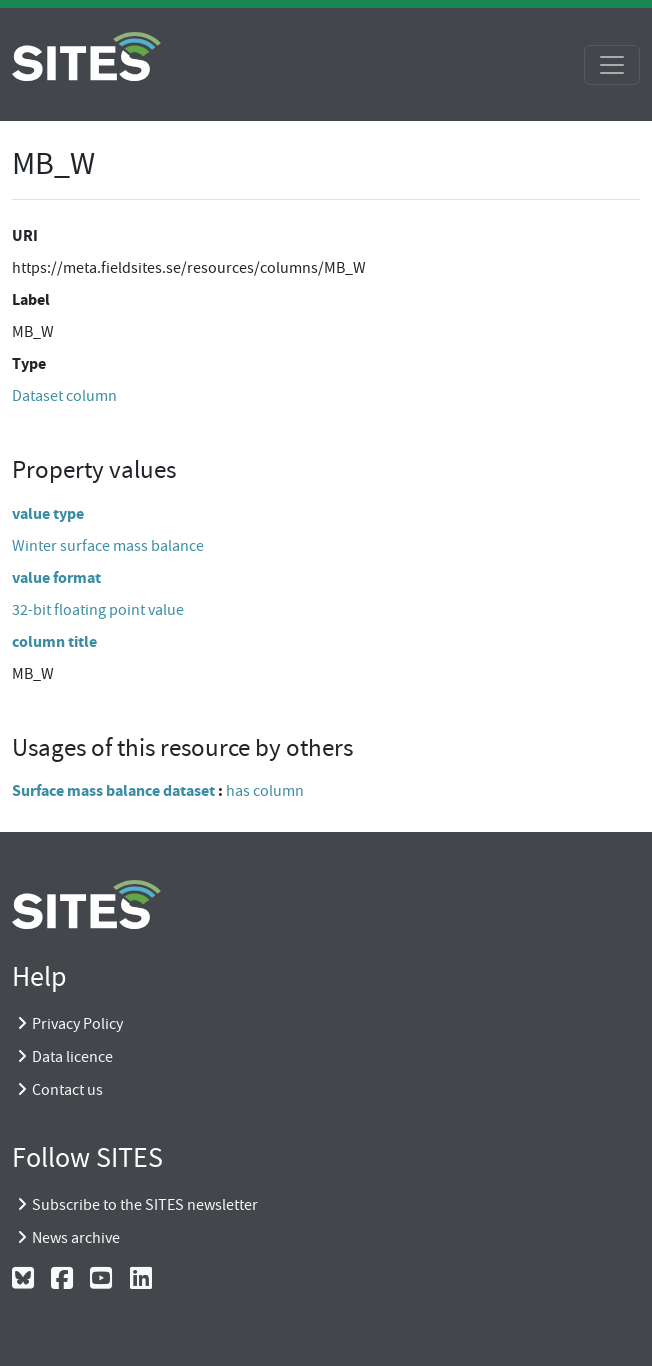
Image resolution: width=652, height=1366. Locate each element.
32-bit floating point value (98, 610)
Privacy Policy (77, 1024)
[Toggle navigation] (612, 65)
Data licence (72, 1057)
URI (25, 235)
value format (56, 577)
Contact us (67, 1090)
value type (48, 513)
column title (54, 641)
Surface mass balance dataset (113, 790)
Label (31, 299)
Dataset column (64, 396)
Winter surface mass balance (108, 546)
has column (265, 791)
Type (29, 363)
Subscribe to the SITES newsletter (145, 1205)
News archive (76, 1238)
